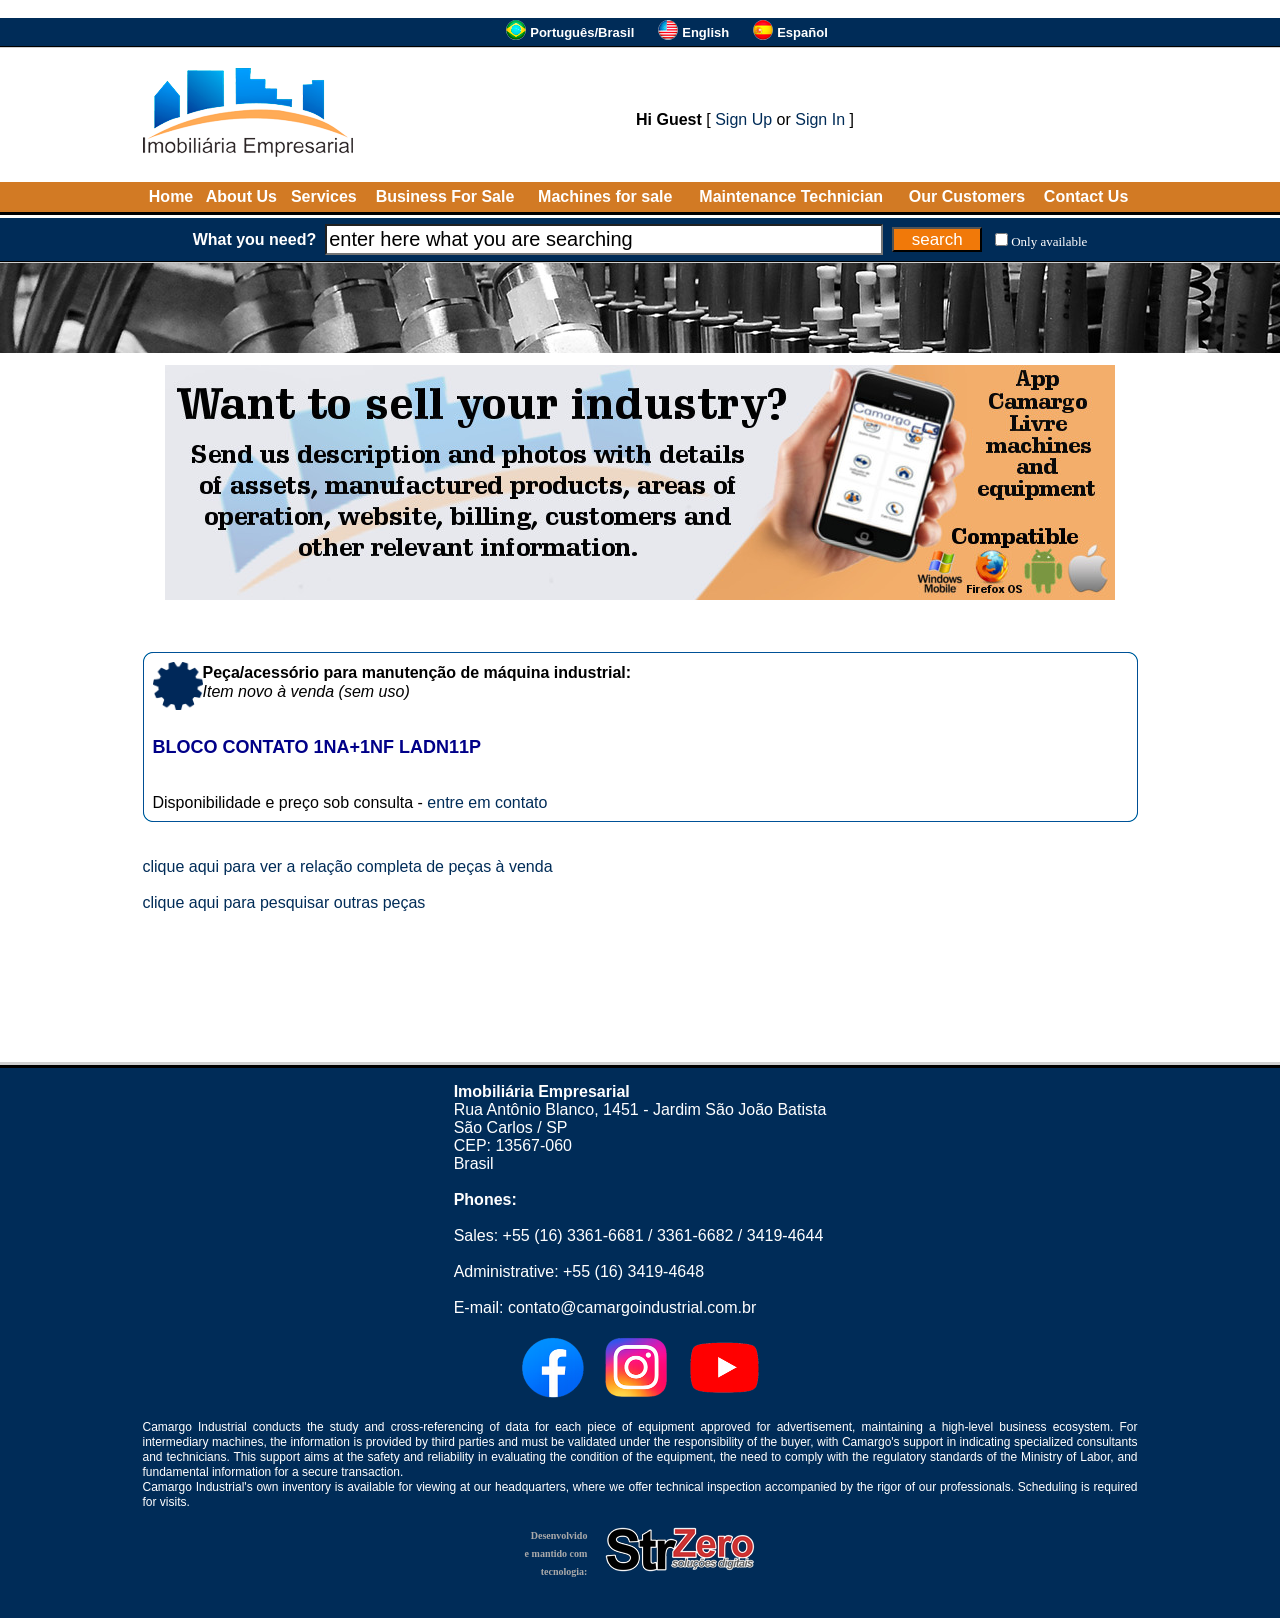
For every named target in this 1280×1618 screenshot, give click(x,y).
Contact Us (1086, 196)
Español (802, 32)
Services (324, 196)
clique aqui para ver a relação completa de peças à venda (348, 866)
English (705, 32)
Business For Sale (445, 196)
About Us (241, 196)
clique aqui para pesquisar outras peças (284, 902)
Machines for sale (605, 196)
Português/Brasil (582, 32)
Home (171, 196)
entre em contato (487, 802)
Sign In (820, 119)
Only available (1049, 241)
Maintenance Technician (791, 196)
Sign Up (743, 119)
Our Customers (967, 196)
